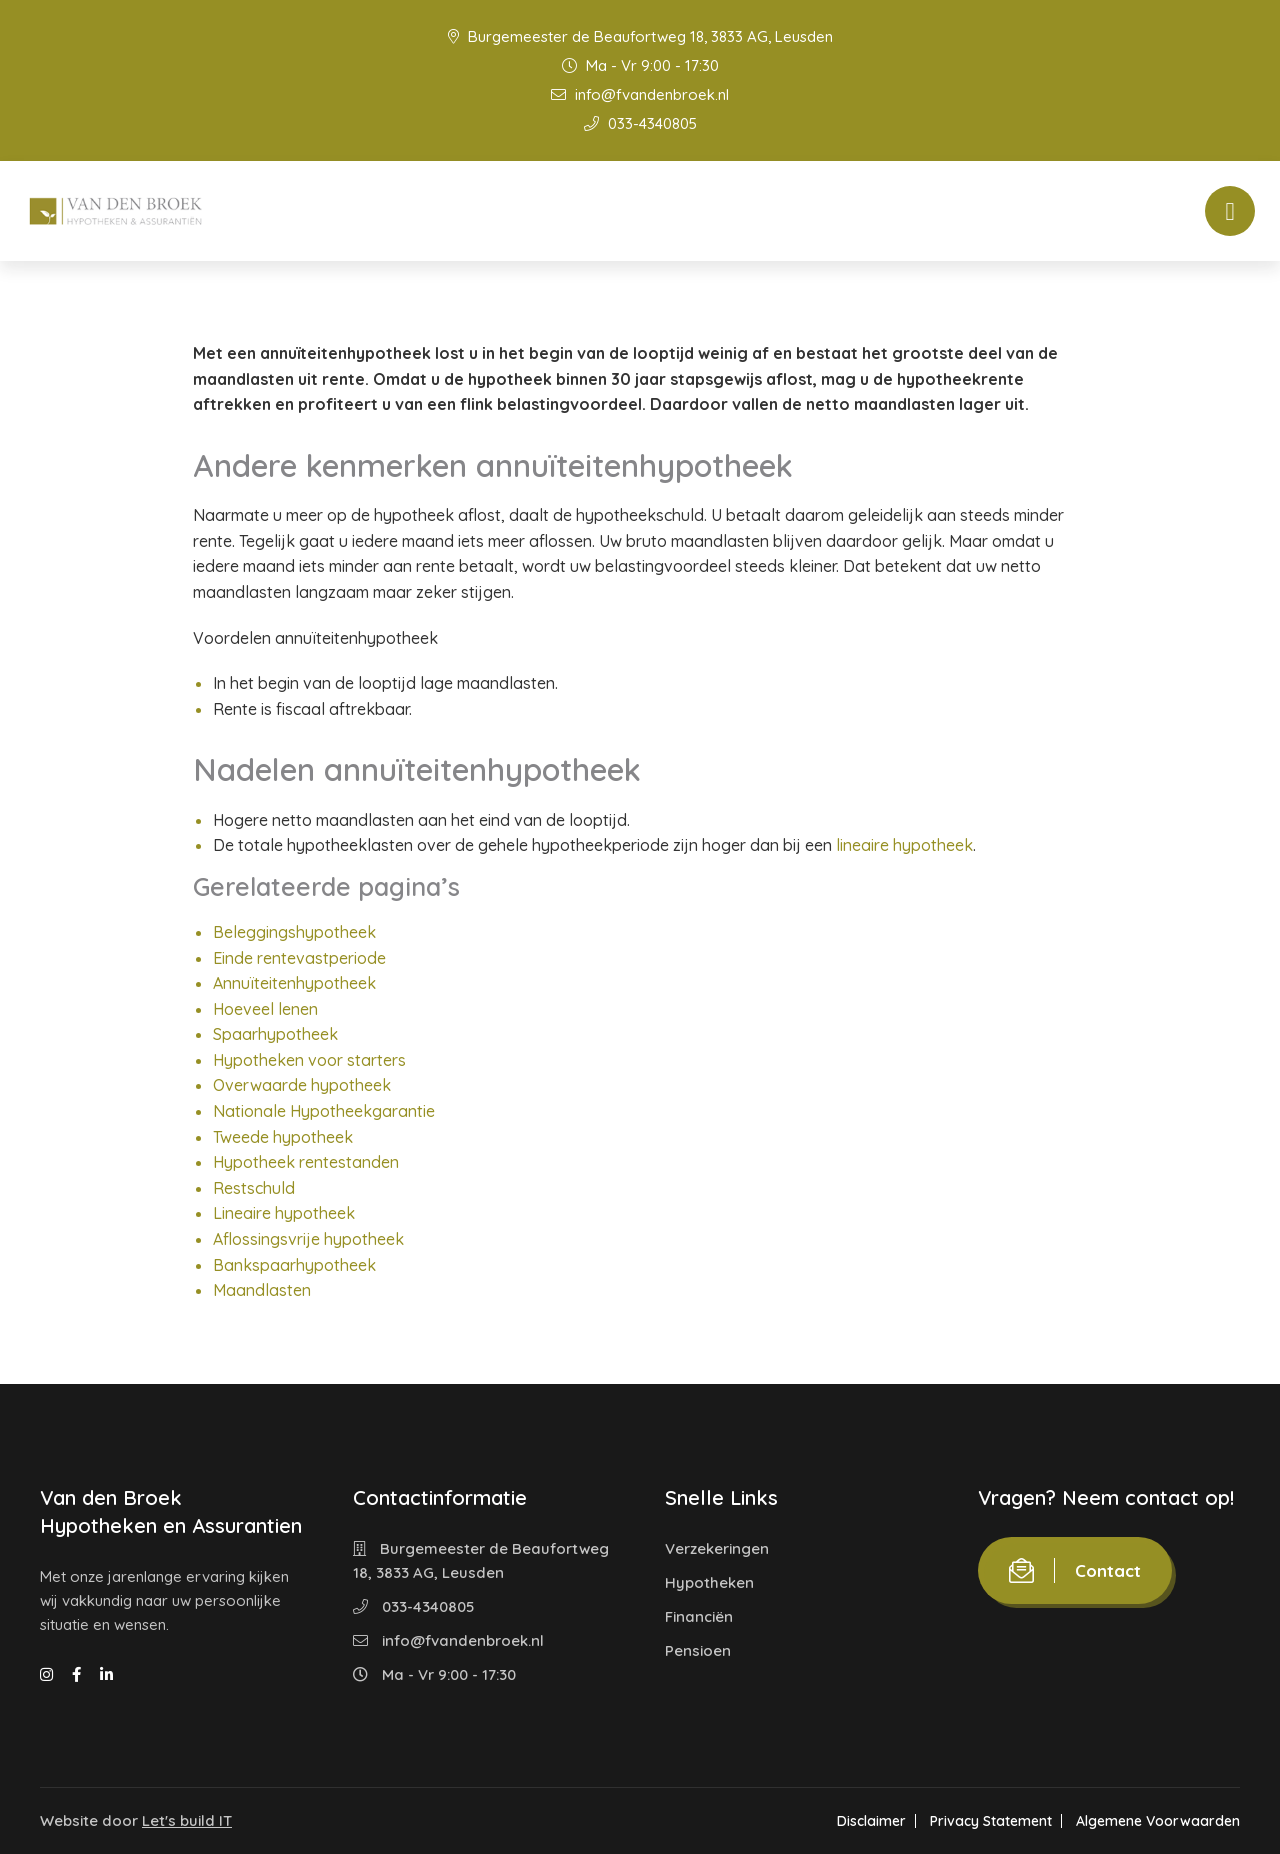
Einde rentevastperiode (299, 958)
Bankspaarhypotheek (294, 1265)
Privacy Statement (991, 1821)
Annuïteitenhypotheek (294, 983)
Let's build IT (187, 1820)
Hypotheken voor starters (309, 1060)
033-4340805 (640, 123)
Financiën (699, 1616)
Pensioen (698, 1650)
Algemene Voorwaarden (1158, 1821)
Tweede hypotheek (283, 1137)
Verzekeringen (717, 1548)
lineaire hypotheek (904, 845)
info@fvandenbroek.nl (640, 94)
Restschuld (254, 1188)
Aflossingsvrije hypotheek (308, 1239)
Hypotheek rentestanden (306, 1162)
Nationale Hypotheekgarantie (324, 1111)
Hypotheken (709, 1582)
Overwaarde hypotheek (302, 1085)
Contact (1075, 1570)
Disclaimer (871, 1821)
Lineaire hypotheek (284, 1213)
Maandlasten (262, 1290)
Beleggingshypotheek (294, 932)
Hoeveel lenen (265, 1009)
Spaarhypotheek (275, 1034)
